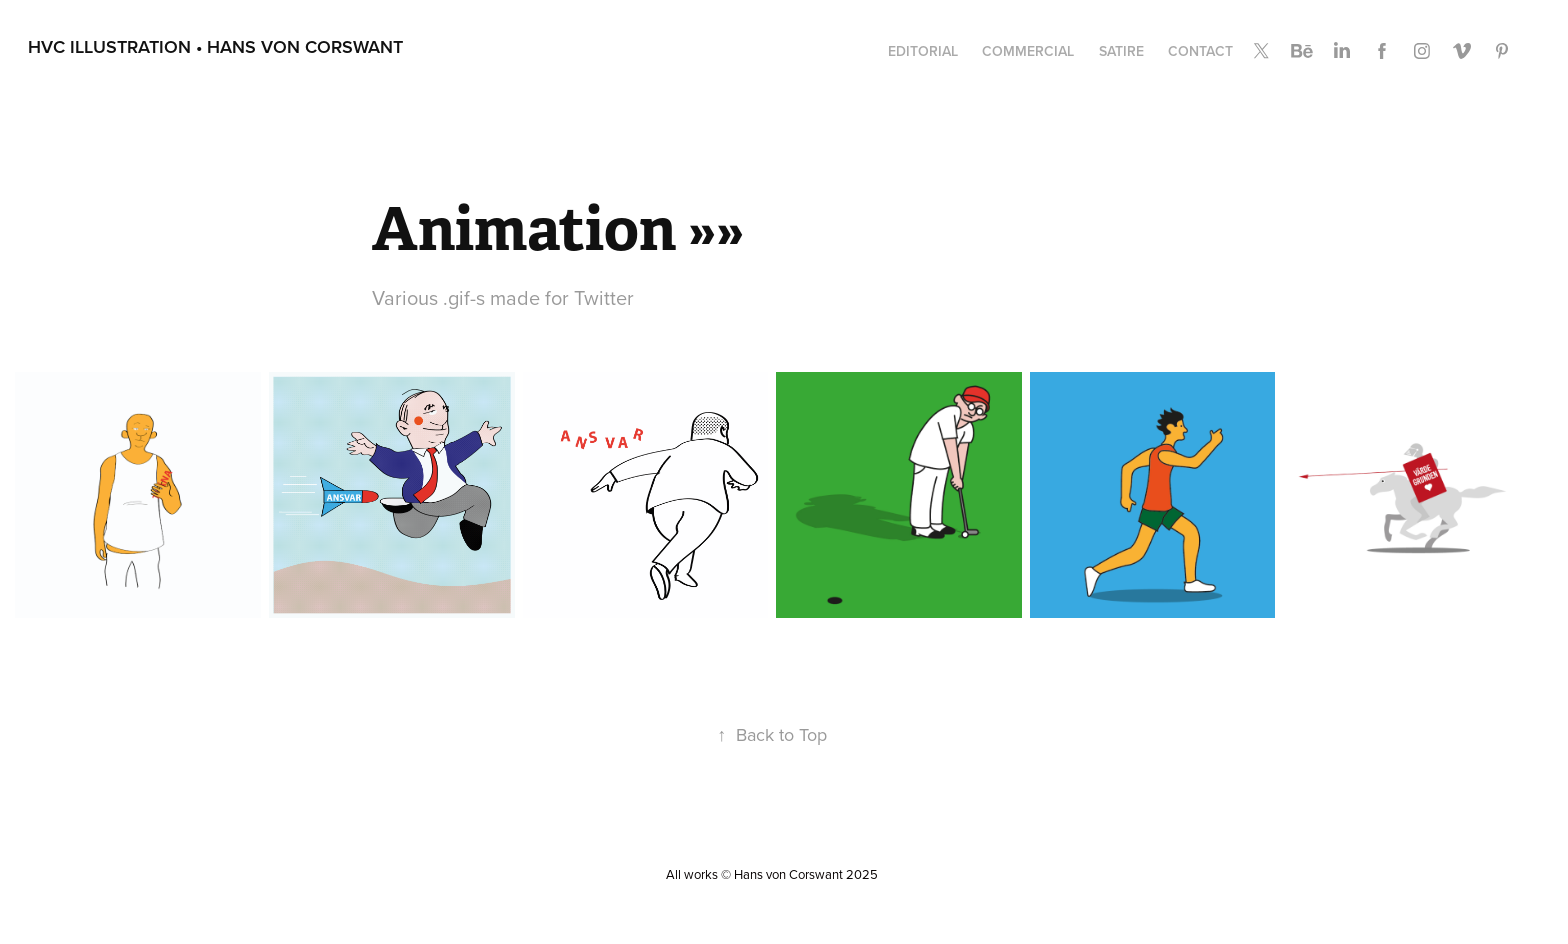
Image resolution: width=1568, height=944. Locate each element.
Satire (1121, 51)
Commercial (1028, 51)
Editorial (923, 51)
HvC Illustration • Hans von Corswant (215, 46)
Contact (1200, 51)
